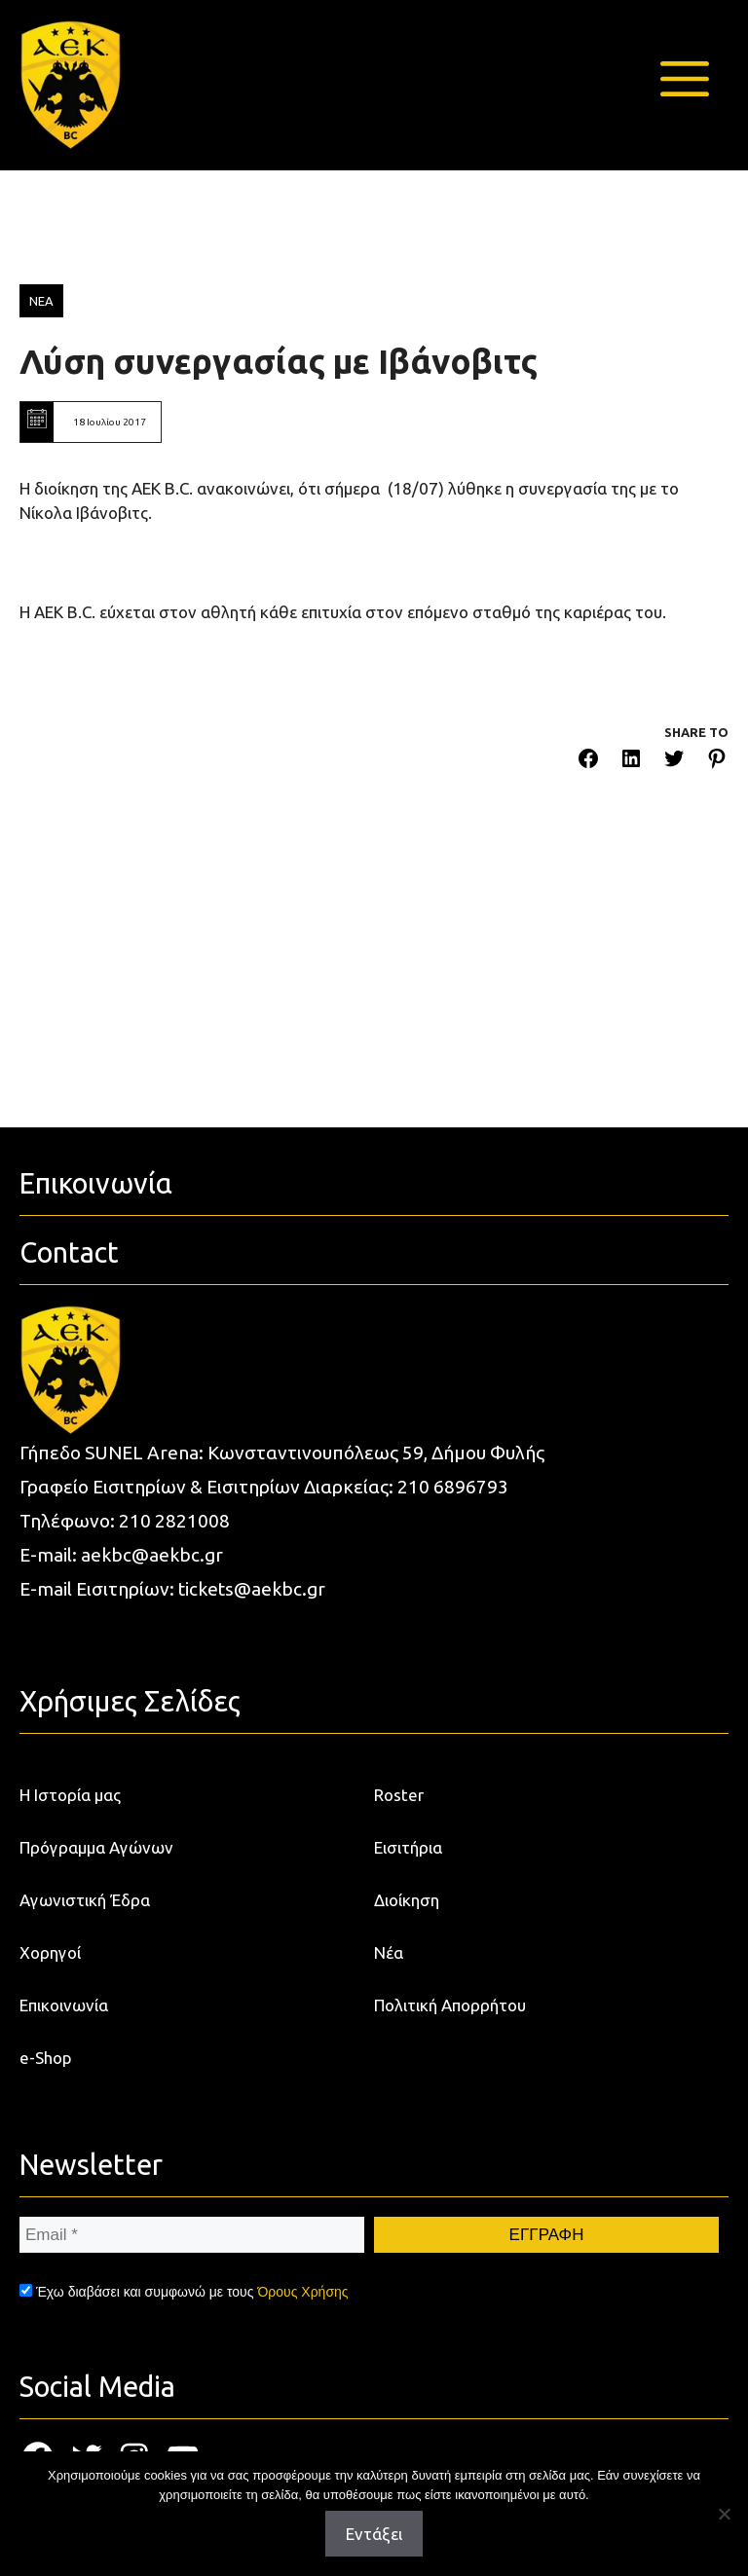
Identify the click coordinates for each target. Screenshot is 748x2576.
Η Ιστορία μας (70, 1794)
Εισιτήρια (408, 1847)
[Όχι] (723, 2513)
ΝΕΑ (41, 301)
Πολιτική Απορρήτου (450, 2005)
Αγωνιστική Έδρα (84, 1900)
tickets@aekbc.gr (251, 1589)
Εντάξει (374, 2533)
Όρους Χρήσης (302, 2292)
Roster (399, 1794)
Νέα (388, 1952)
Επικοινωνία (63, 2005)
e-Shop (45, 2057)
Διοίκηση (406, 1900)
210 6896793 (452, 1486)
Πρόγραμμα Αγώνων (96, 1847)
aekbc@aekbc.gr (152, 1554)
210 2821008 (174, 1520)
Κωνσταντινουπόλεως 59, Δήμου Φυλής (375, 1452)
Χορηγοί (50, 1952)
